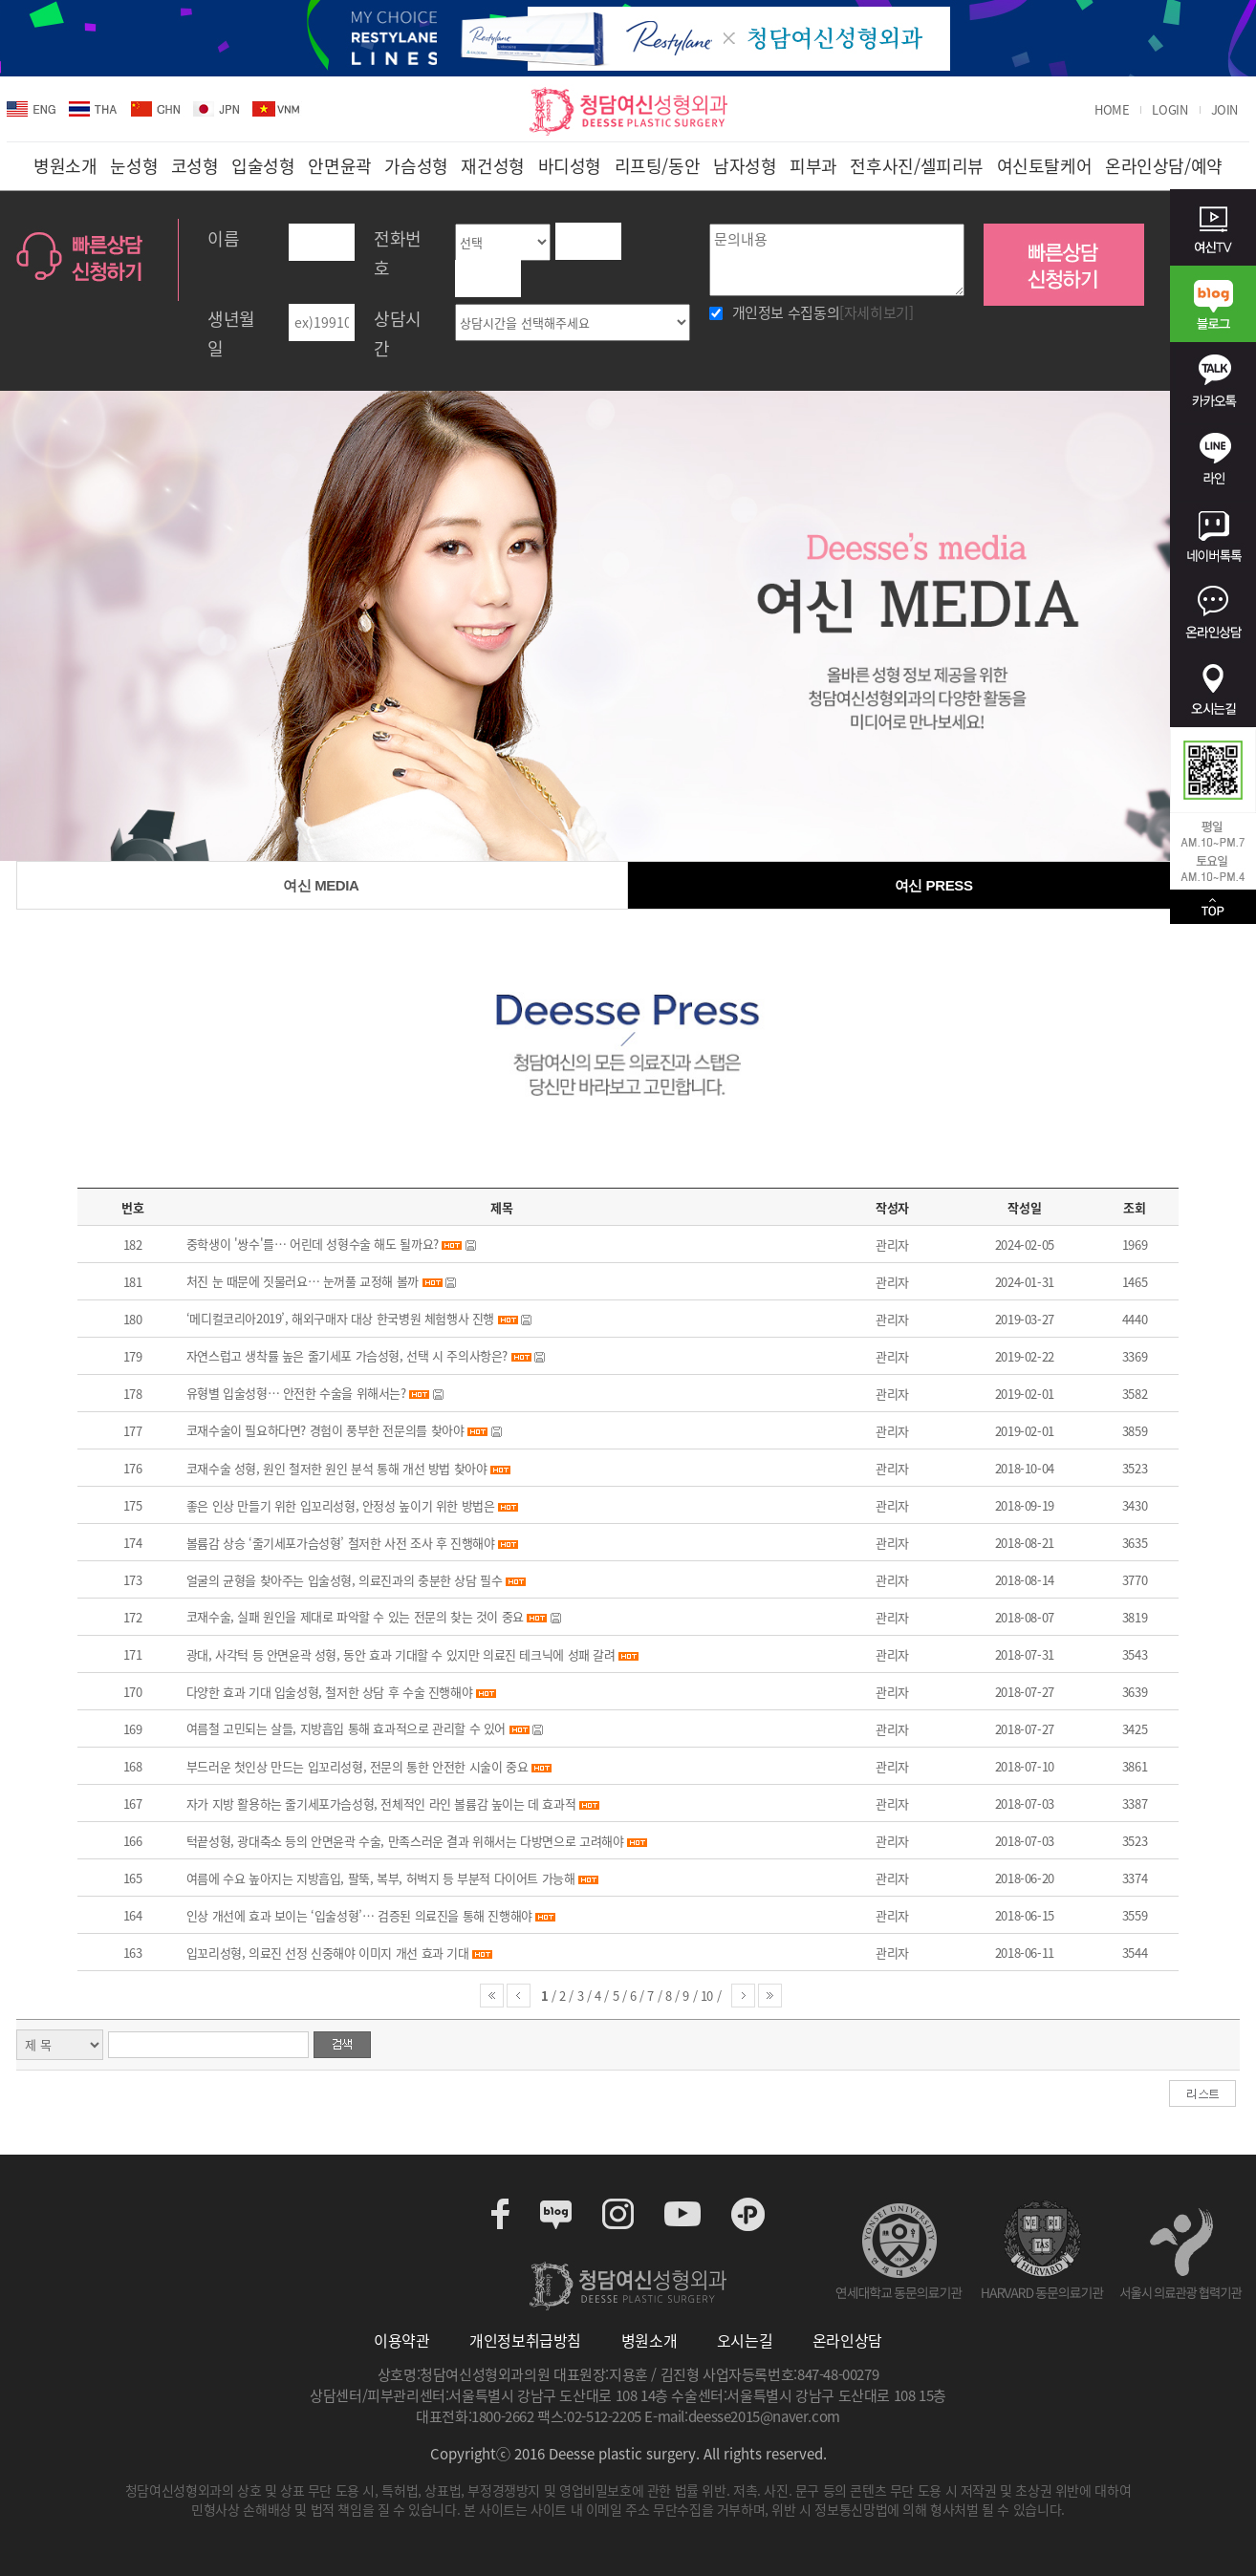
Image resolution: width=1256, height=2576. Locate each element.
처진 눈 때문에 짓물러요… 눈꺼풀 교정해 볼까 (302, 1281)
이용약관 (401, 2340)
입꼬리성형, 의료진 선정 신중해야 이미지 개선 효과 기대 (327, 1952)
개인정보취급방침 (525, 2340)
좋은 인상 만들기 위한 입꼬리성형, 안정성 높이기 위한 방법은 (340, 1505)
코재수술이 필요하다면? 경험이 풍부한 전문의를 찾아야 (325, 1430)
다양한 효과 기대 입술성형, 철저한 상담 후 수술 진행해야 (329, 1692)
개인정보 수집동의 (823, 312)
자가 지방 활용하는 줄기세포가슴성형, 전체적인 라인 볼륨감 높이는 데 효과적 (381, 1803)
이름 (223, 238)
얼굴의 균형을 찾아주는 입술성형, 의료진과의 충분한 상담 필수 (344, 1580)
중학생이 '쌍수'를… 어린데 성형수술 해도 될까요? (312, 1243)
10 (709, 1995)
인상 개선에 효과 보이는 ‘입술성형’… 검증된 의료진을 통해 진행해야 (359, 1915)
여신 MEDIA (320, 885)
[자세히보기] (876, 312)
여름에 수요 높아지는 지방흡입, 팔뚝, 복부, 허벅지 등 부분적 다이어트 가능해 (380, 1878)
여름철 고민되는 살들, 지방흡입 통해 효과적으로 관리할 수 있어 (346, 1728)
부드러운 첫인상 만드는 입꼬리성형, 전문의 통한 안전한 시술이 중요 (357, 1766)
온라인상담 (847, 2340)
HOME (1111, 109)
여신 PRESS (934, 885)
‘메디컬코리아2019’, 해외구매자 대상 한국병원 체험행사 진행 (340, 1318)
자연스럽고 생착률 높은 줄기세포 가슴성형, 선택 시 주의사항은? (347, 1355)
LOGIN (1169, 109)
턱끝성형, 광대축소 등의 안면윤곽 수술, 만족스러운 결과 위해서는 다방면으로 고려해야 (405, 1841)
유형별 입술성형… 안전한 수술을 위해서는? (296, 1393)
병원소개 (649, 2340)
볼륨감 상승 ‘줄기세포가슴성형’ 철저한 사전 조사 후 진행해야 (340, 1543)
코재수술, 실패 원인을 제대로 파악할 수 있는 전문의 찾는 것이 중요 (355, 1616)
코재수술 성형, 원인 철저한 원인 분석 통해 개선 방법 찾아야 (336, 1468)
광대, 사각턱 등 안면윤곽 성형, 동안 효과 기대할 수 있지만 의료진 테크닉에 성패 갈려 (401, 1654)
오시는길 (744, 2340)
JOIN (1224, 109)
